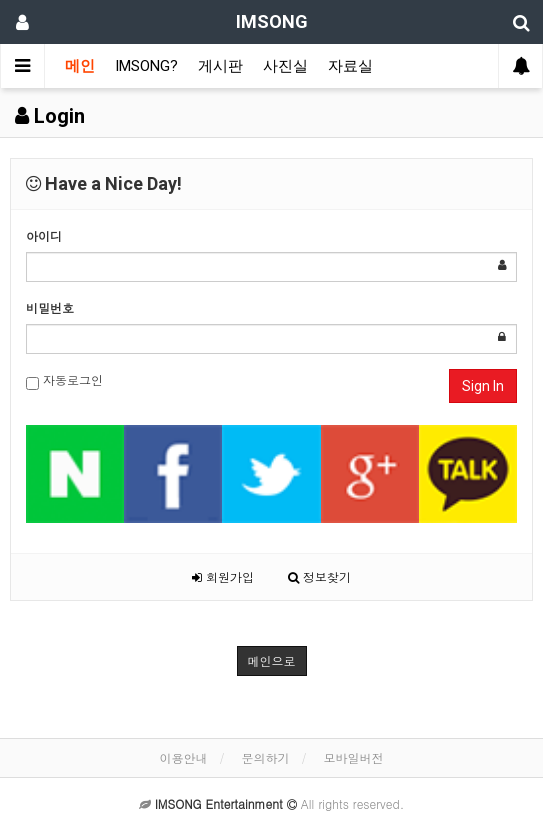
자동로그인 (64, 380)
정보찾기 (319, 576)
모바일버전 (354, 757)
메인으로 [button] (272, 660)
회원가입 (223, 576)
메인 (80, 66)
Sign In (483, 386)
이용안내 (183, 757)
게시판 (220, 66)
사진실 (285, 66)
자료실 (350, 66)
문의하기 (266, 757)
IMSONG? (146, 66)
